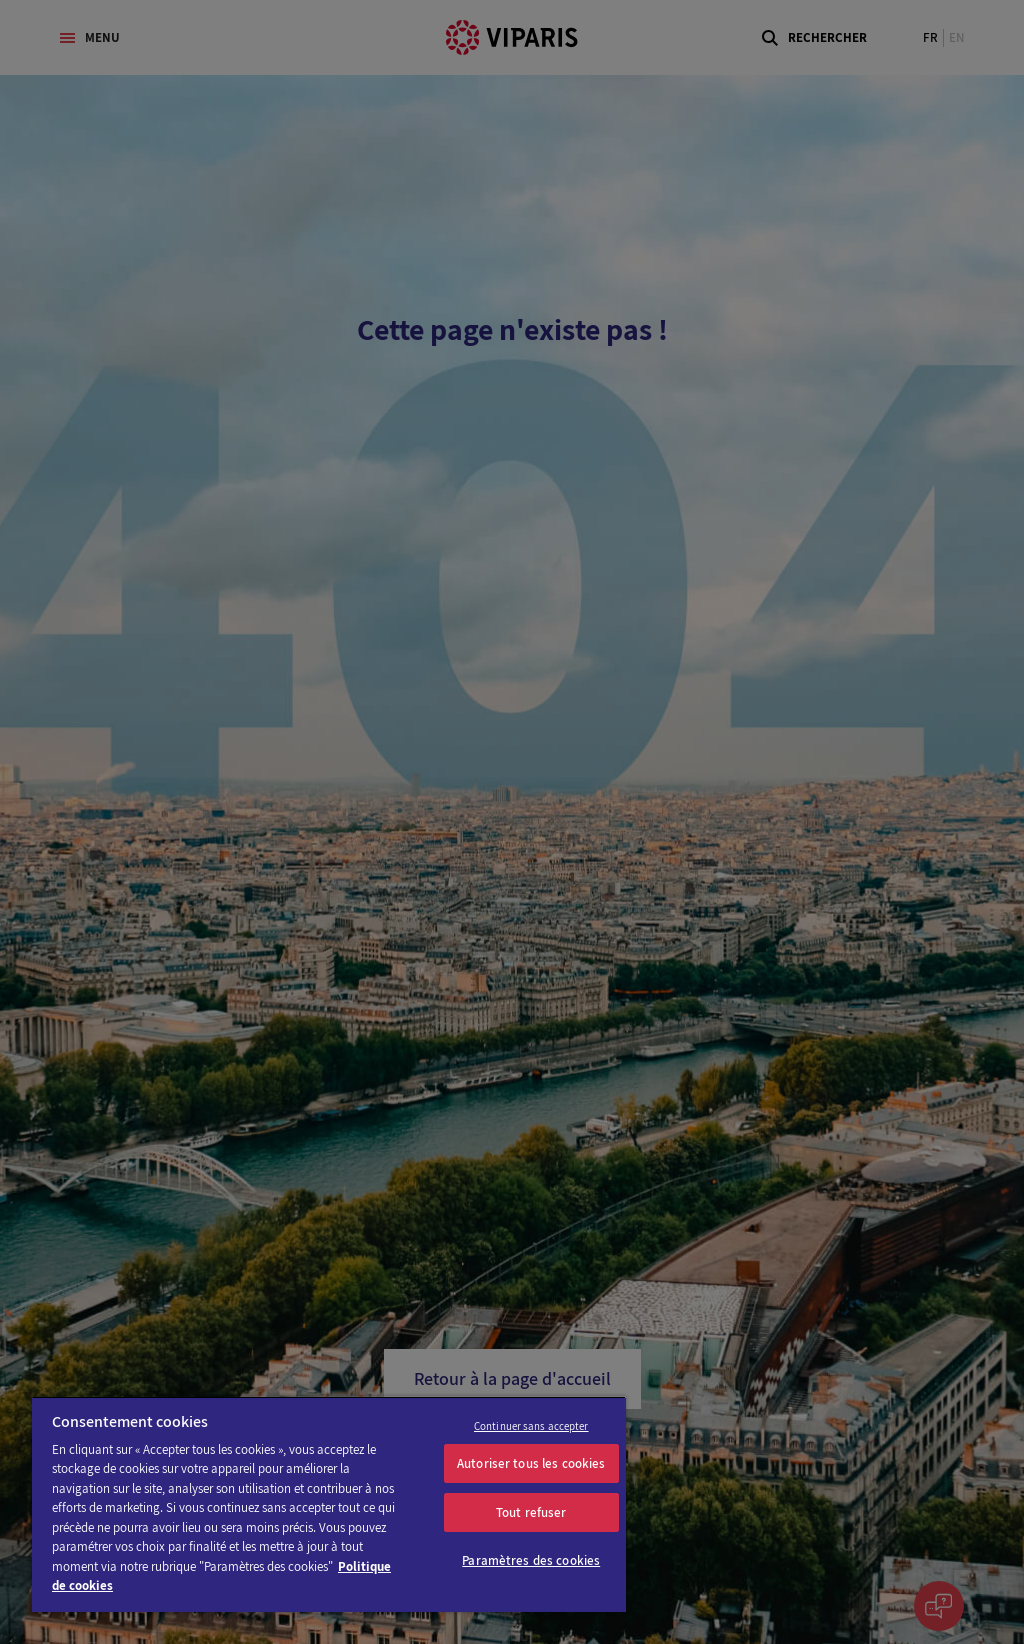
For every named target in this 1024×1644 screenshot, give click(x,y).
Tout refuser (531, 1512)
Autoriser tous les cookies (531, 1463)
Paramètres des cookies (531, 1560)
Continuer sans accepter (531, 1426)
